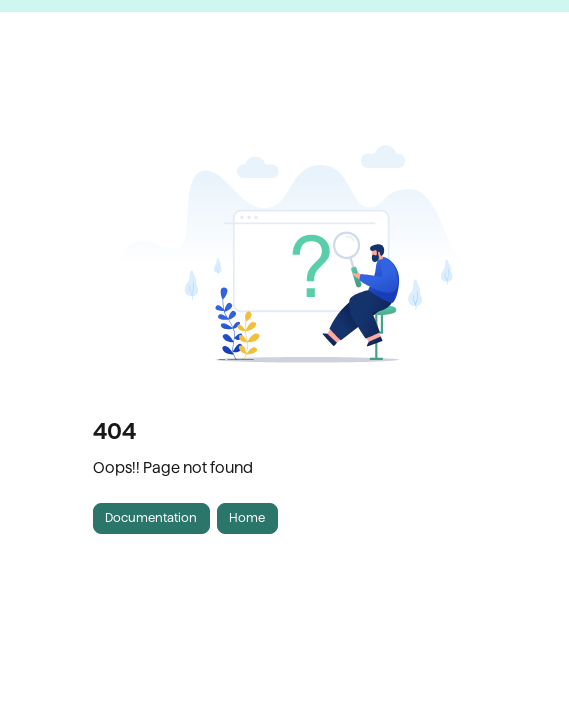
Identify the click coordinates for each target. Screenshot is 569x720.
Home (247, 517)
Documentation (151, 517)
